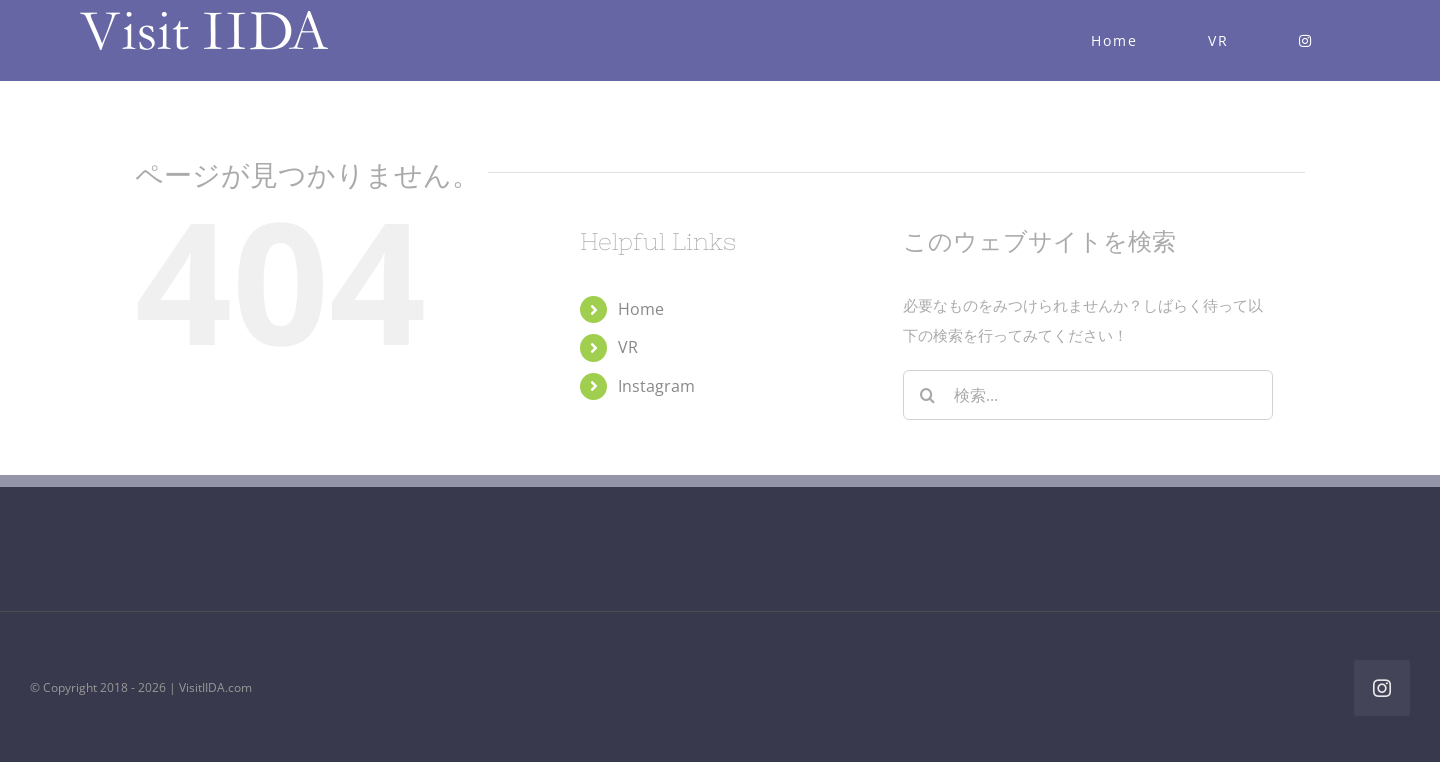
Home (641, 309)
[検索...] (1088, 395)
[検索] (928, 395)
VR (628, 347)
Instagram (656, 386)
